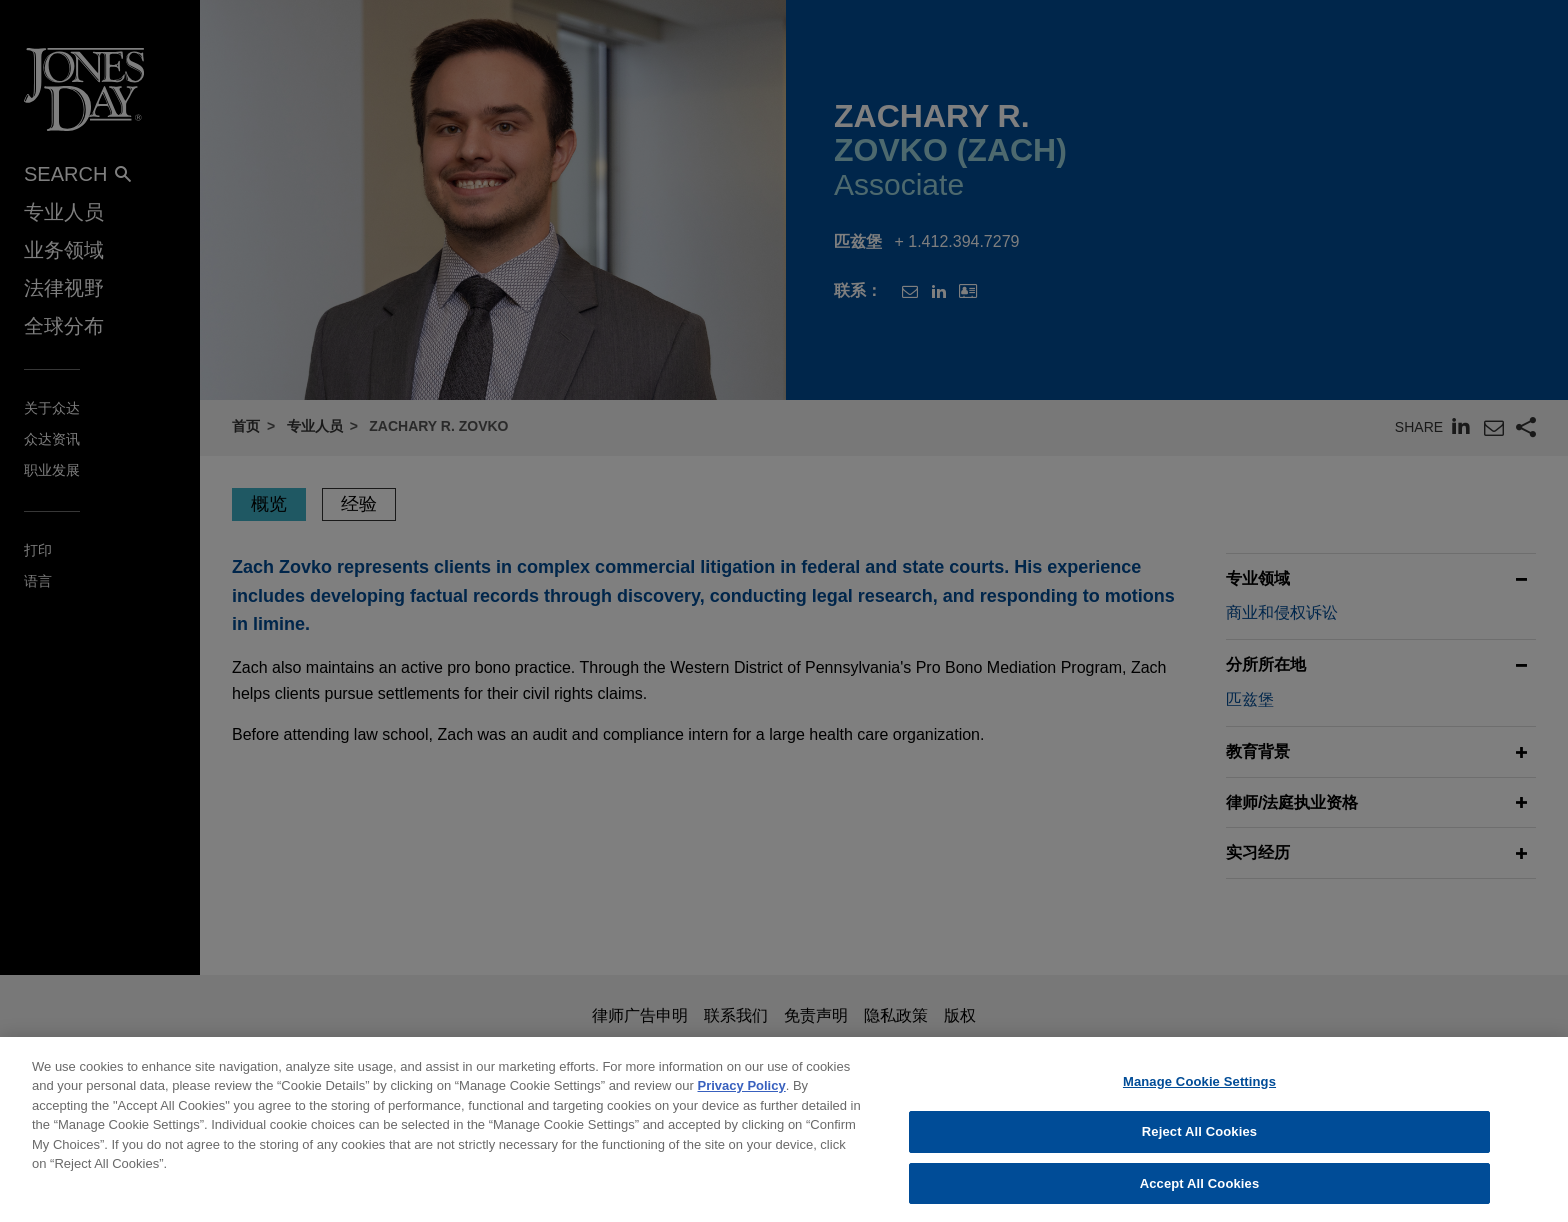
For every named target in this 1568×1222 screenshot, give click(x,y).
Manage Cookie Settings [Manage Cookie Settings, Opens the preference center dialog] (1199, 1095)
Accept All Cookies (1200, 1197)
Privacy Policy (742, 1100)
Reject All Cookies (1199, 1146)
